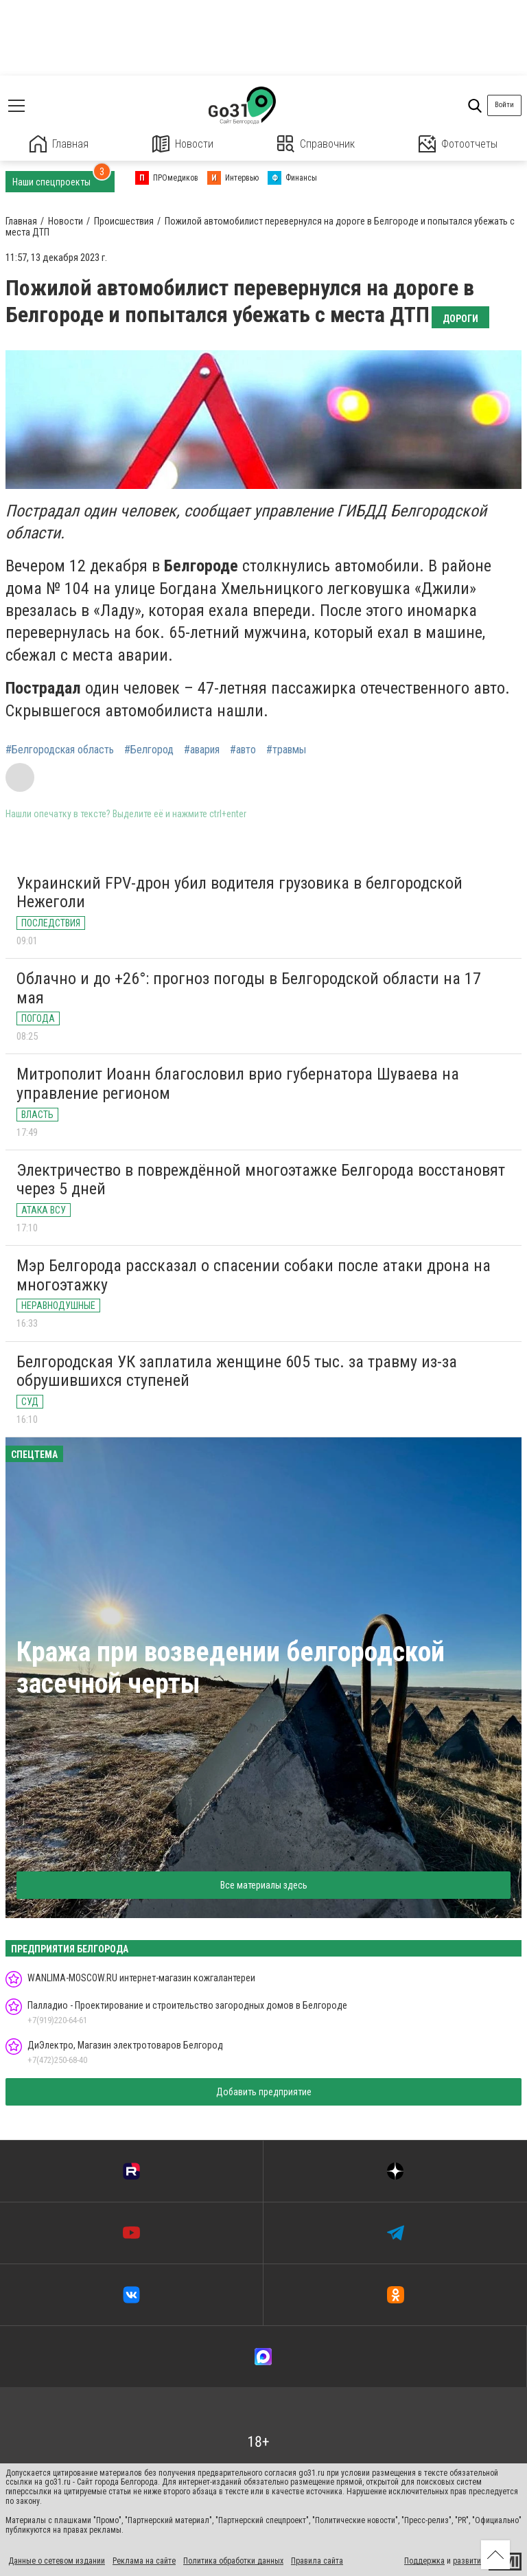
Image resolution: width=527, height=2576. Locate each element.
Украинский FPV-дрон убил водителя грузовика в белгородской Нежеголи (239, 893)
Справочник (316, 143)
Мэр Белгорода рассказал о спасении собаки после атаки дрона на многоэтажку (253, 1275)
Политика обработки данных (233, 2561)
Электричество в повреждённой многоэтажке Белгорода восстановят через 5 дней (260, 1180)
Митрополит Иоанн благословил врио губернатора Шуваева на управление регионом (237, 1083)
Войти (504, 104)
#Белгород (149, 750)
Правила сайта (317, 2561)
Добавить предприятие (264, 2091)
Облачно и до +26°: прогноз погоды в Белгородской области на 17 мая (248, 988)
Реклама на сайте (144, 2561)
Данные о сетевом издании (56, 2561)
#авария (202, 750)
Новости (182, 143)
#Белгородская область (59, 750)
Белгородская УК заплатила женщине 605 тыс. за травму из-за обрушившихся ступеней (236, 1371)
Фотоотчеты (458, 143)
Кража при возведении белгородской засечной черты (230, 1668)
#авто (243, 750)
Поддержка (424, 2561)
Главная (59, 143)
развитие (469, 2561)
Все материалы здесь (263, 1885)
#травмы (286, 750)
